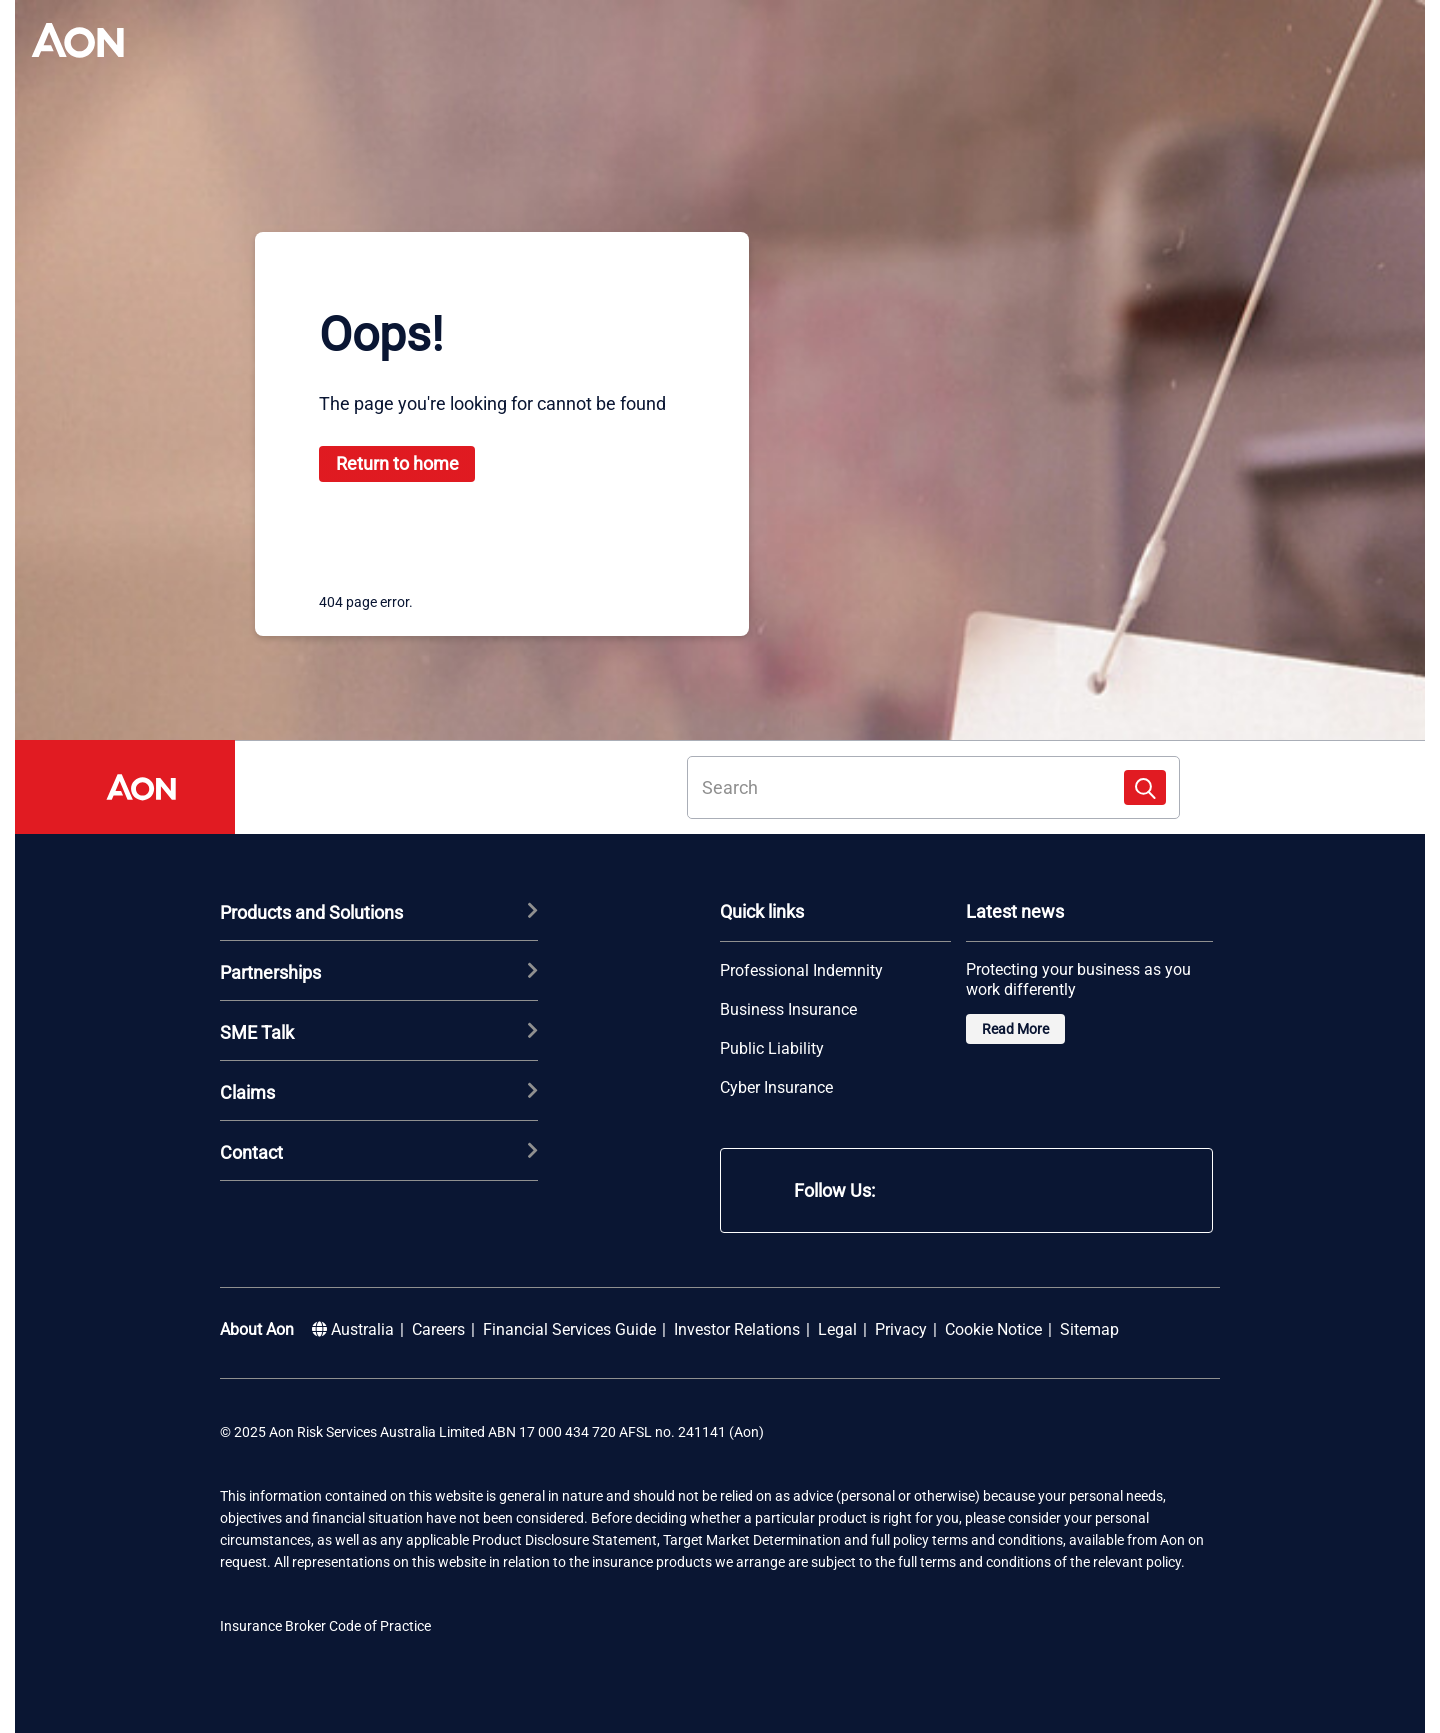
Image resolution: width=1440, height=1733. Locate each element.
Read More (1015, 1029)
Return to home (397, 463)
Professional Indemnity (801, 971)
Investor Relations (737, 1330)
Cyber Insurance (776, 1088)
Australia (353, 1330)
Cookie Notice (993, 1330)
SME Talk (379, 1032)
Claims (379, 1092)
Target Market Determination (752, 1540)
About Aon (257, 1330)
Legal (837, 1330)
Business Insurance (788, 1010)
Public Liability (772, 1049)
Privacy (901, 1330)
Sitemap (1089, 1330)
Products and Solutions (379, 912)
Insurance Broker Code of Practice (325, 1626)
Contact (379, 1152)
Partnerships (379, 972)
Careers (438, 1330)
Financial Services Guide (569, 1330)
